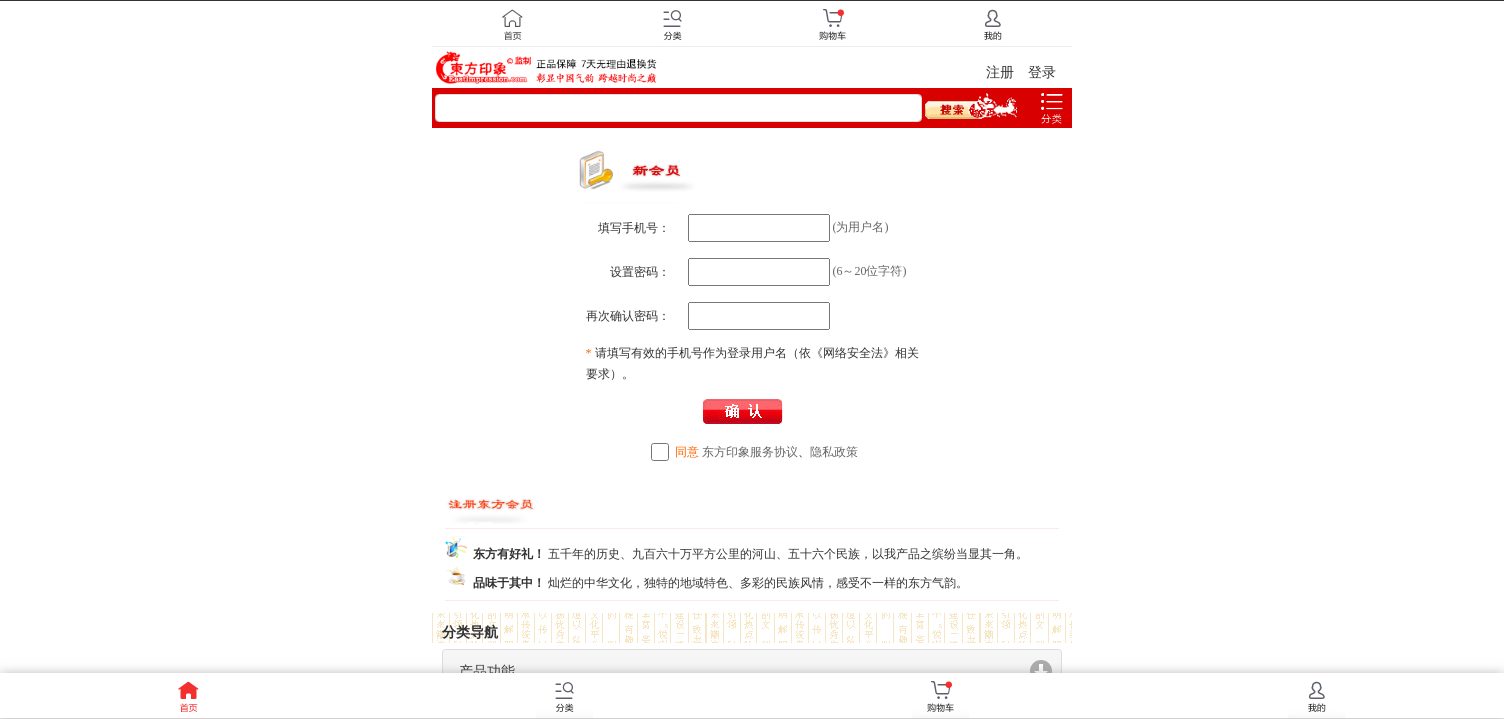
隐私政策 (834, 452)
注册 (1000, 72)
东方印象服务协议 (750, 452)
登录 (1042, 72)
